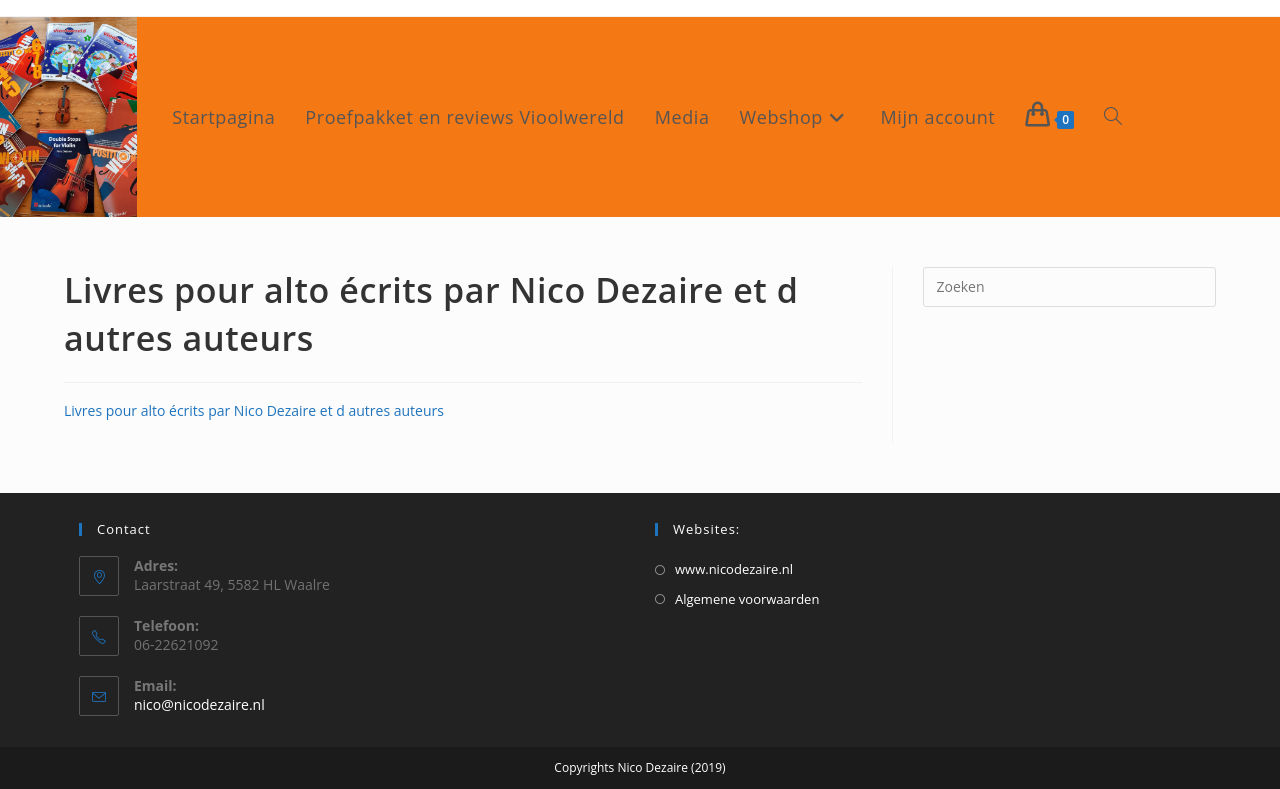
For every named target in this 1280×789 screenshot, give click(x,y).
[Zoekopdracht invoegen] (1069, 287)
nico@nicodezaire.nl (199, 704)
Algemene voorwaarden (747, 599)
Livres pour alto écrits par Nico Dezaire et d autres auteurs (254, 410)
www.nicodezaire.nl (734, 569)
